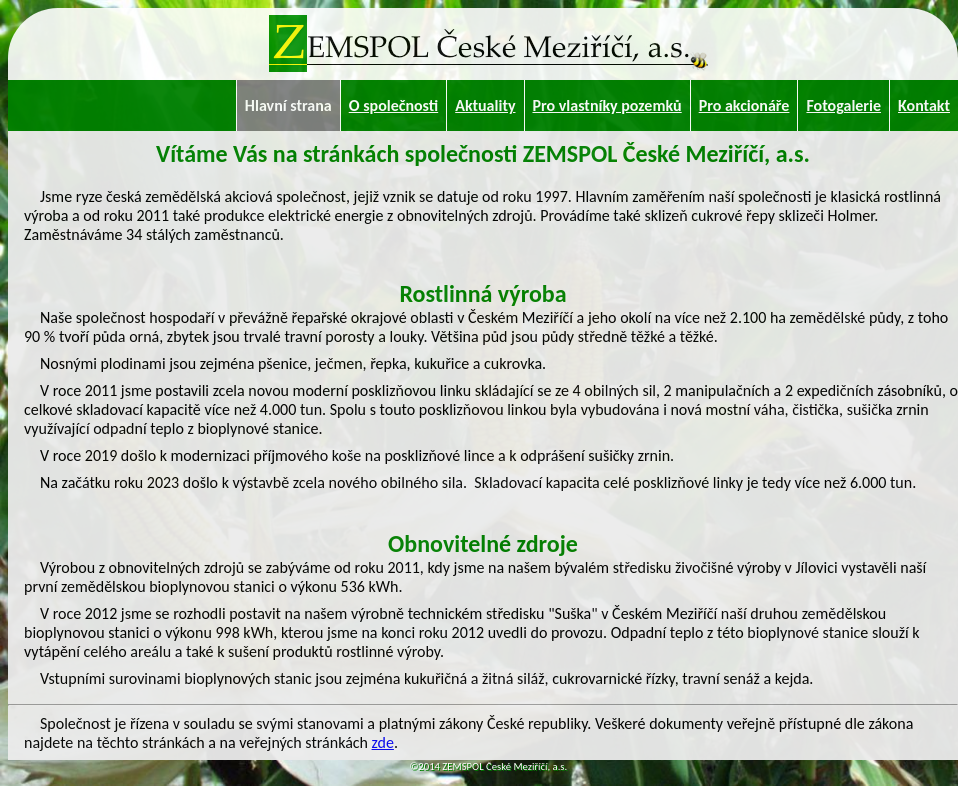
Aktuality (485, 105)
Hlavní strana (288, 105)
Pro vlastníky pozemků (607, 105)
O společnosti (393, 105)
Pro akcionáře (744, 105)
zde (383, 742)
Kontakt (924, 105)
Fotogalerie (843, 105)
